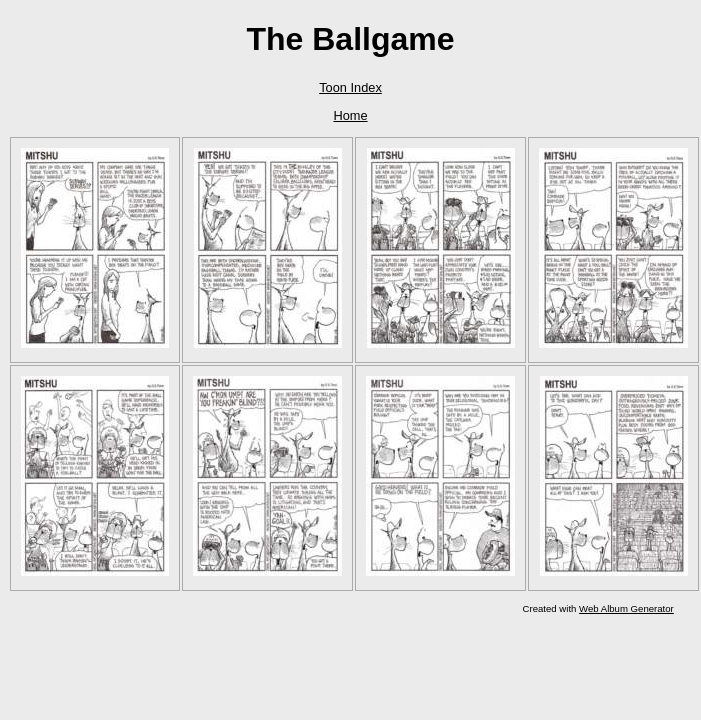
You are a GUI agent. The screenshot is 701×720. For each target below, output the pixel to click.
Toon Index (350, 87)
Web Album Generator (626, 608)
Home (350, 115)
